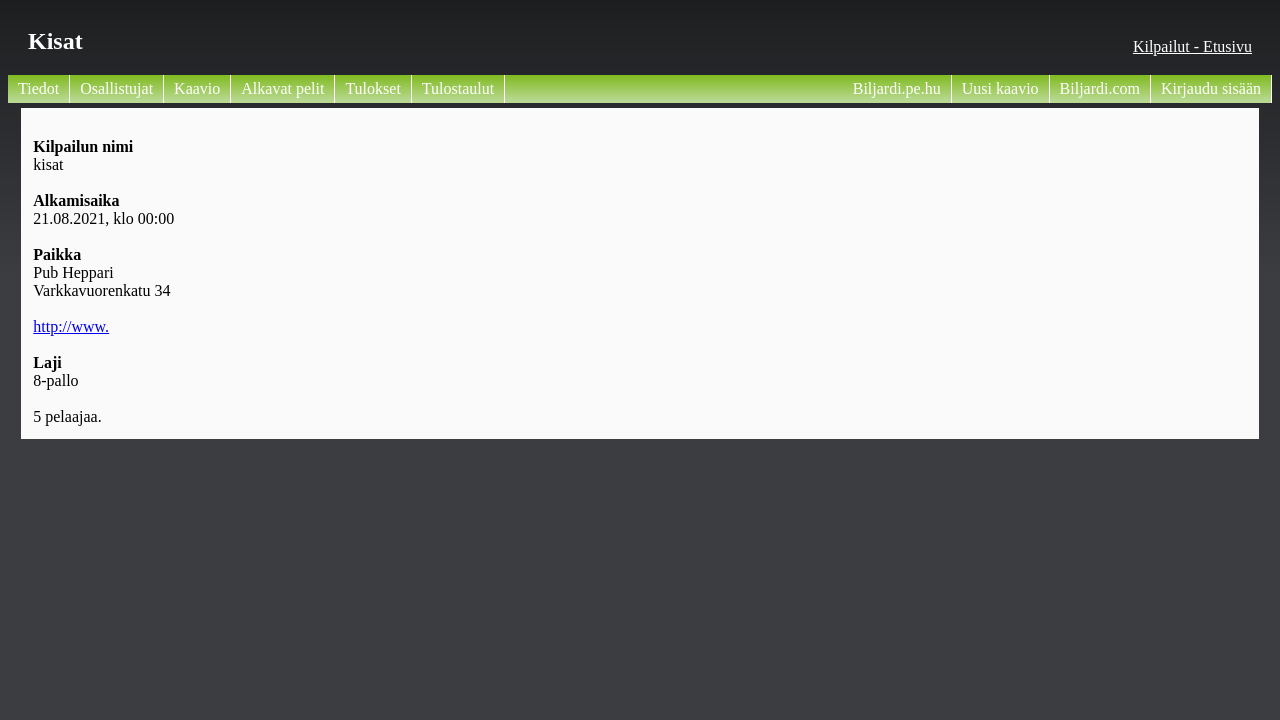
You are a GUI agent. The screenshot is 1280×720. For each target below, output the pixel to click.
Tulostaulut (458, 88)
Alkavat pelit (282, 88)
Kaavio (197, 88)
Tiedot (38, 88)
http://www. (71, 326)
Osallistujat (116, 88)
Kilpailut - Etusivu (1192, 46)
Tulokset (372, 88)
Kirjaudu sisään (1211, 88)
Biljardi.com (1100, 88)
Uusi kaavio (1000, 88)
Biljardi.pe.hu (897, 88)
